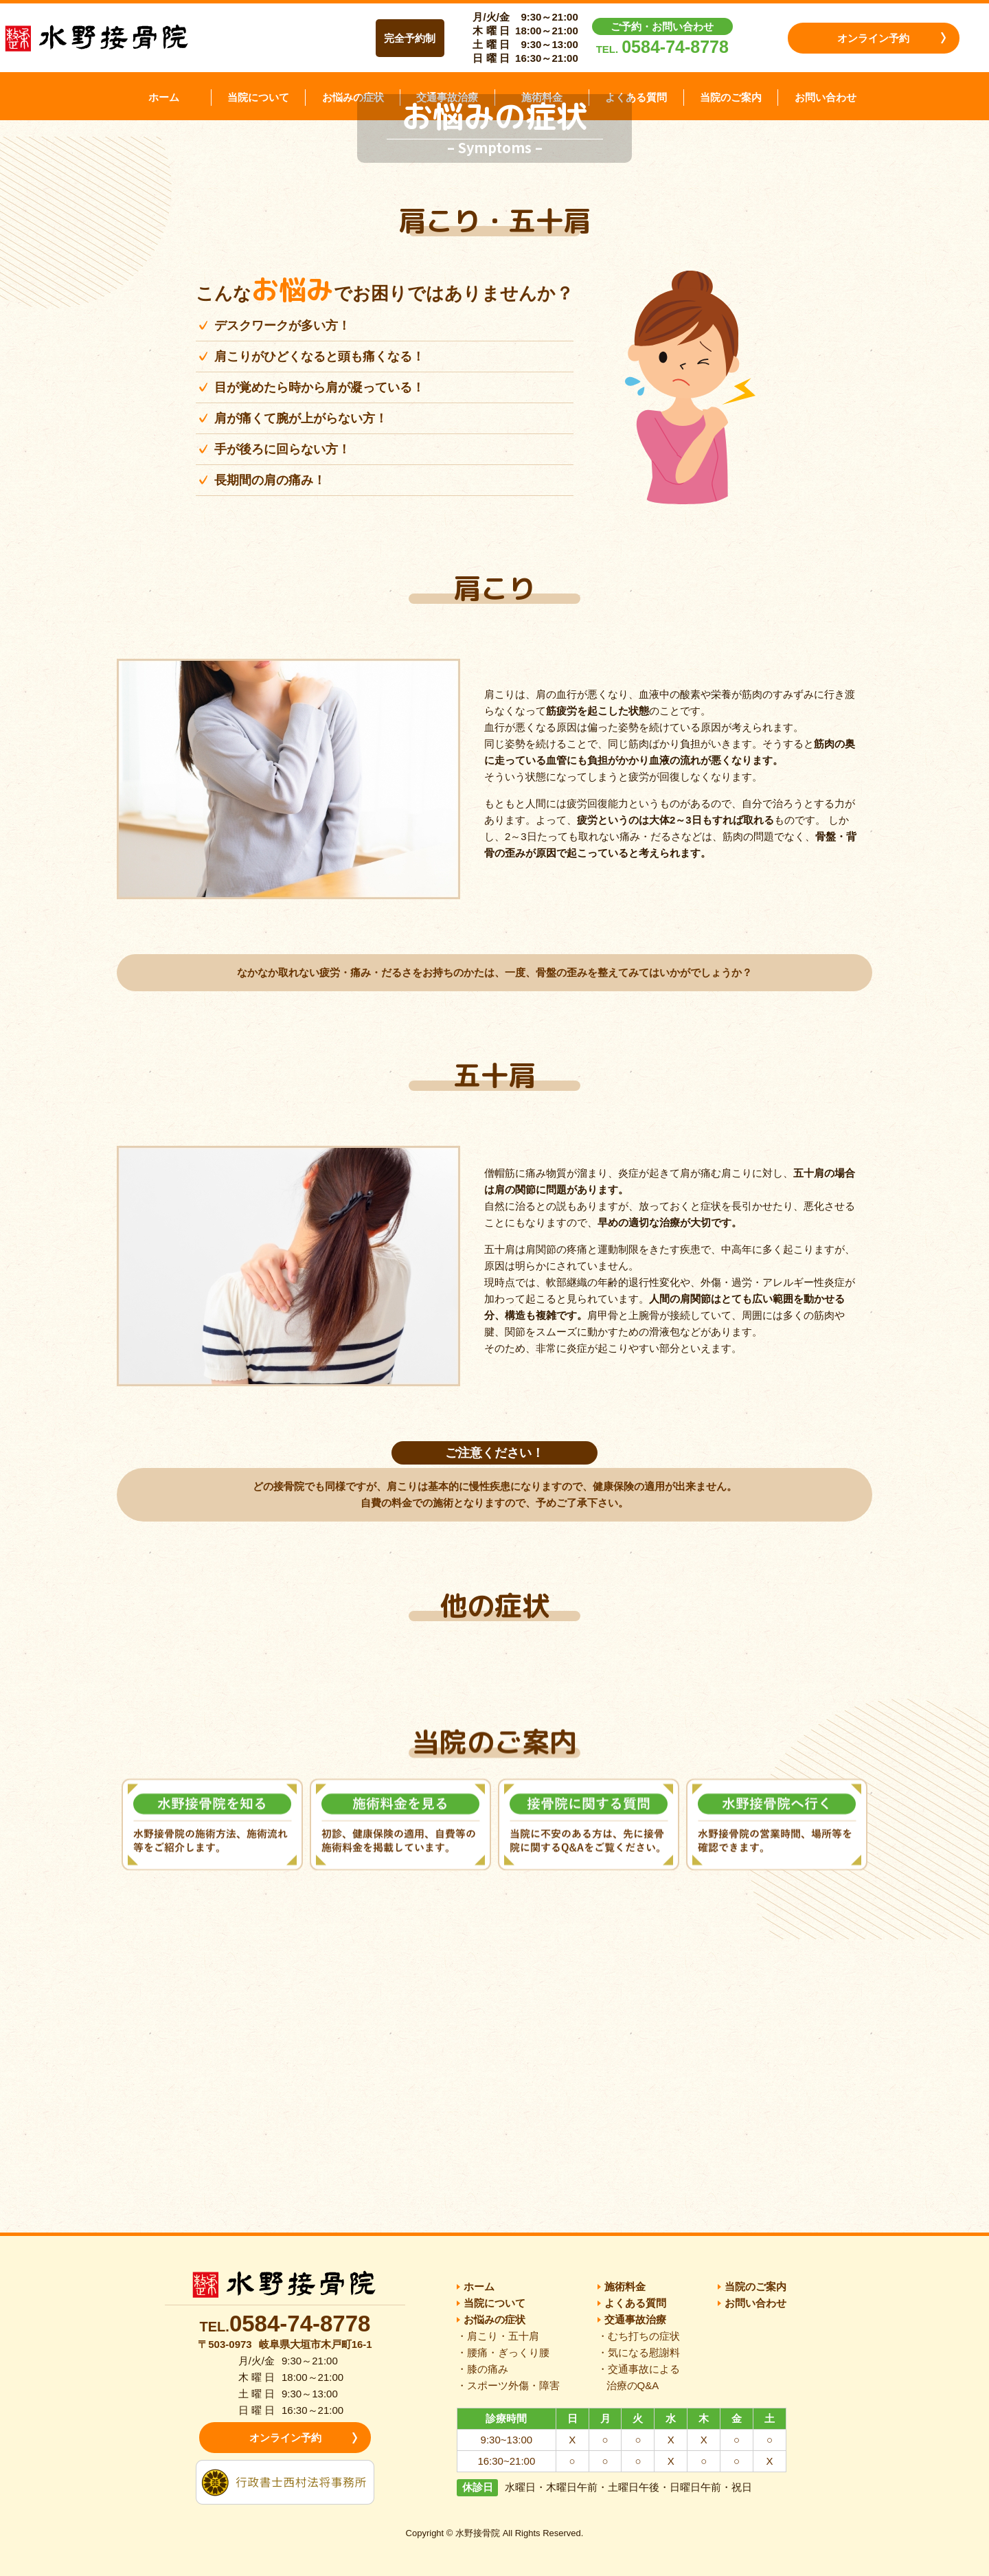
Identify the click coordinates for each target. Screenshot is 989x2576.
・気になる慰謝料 (639, 2352)
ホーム (163, 97)
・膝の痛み (482, 2369)
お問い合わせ (825, 97)
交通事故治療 (447, 97)
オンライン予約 (873, 38)
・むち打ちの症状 (639, 2336)
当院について (258, 97)
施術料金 (541, 97)
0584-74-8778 (675, 46)
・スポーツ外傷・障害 (508, 2385)
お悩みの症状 (353, 97)
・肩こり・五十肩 (498, 2336)
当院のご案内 (731, 97)
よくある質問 (636, 97)
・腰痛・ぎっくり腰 (503, 2352)
